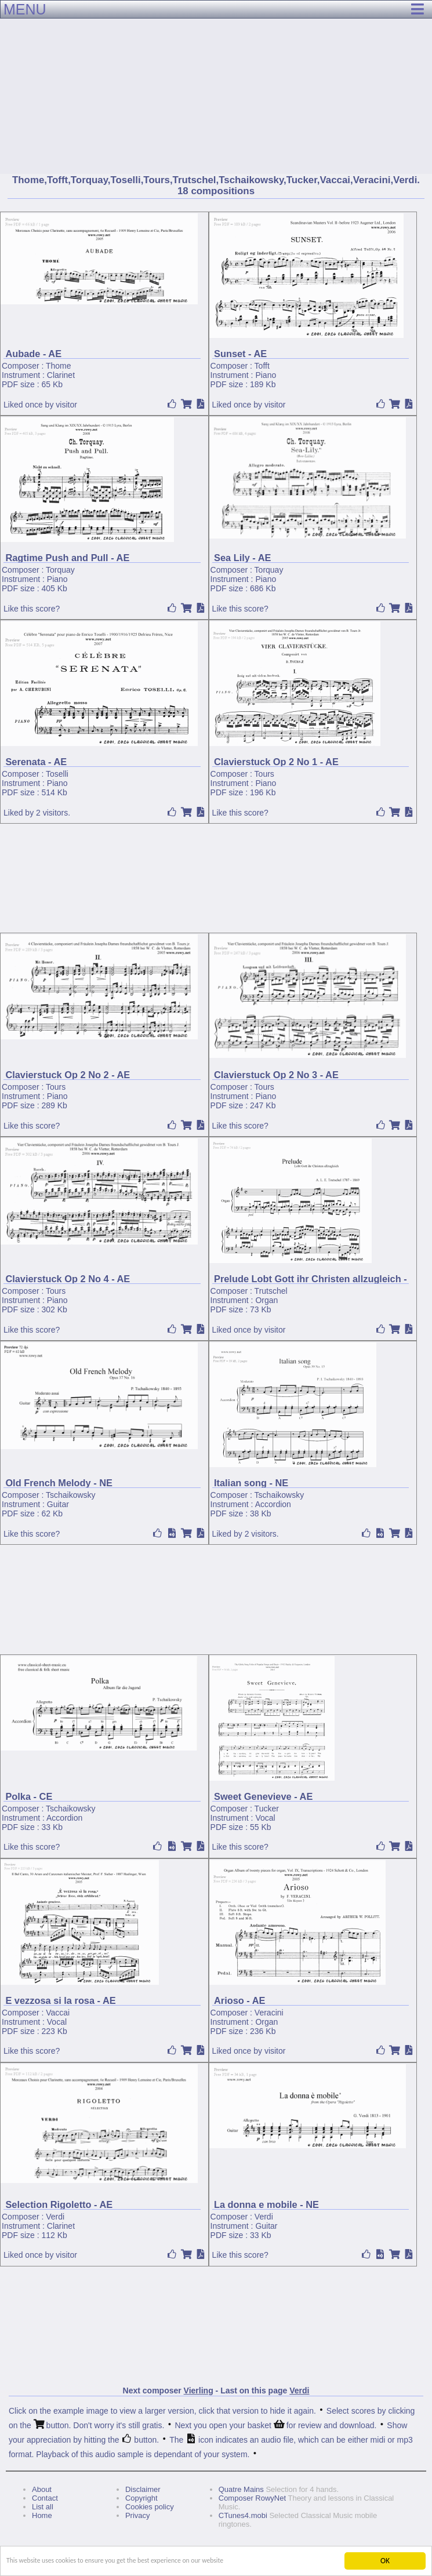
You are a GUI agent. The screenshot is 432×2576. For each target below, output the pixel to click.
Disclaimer (143, 2489)
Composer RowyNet (252, 2498)
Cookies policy (149, 2506)
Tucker (267, 1808)
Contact (45, 2498)
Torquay (60, 569)
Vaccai (58, 2012)
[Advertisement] (216, 87)
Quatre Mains (241, 2489)
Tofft (262, 365)
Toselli (57, 773)
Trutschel (271, 1291)
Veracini (269, 2012)
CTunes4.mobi (243, 2515)
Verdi (55, 2216)
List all (42, 2506)
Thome (58, 365)
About (42, 2489)
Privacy (137, 2515)
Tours (264, 773)
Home (42, 2515)
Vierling (198, 2390)
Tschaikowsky (71, 1495)
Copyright (141, 2498)
